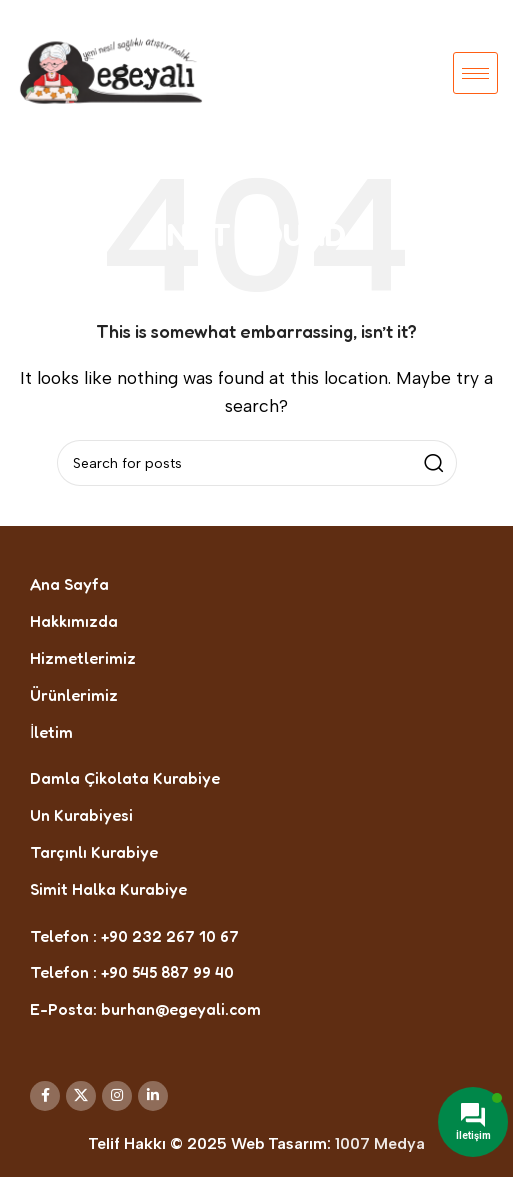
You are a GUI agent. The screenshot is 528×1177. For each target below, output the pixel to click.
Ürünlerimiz (74, 695)
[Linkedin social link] (153, 1096)
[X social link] (81, 1096)
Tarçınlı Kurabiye (94, 852)
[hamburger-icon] (475, 73)
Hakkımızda (74, 621)
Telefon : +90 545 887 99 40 (132, 972)
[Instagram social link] (117, 1096)
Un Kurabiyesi (81, 815)
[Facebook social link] (45, 1096)
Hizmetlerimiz (83, 658)
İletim (51, 732)
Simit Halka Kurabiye (108, 889)
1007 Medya (380, 1143)
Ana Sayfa (69, 584)
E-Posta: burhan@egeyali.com (145, 1009)
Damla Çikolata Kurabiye (125, 778)
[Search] (257, 463)
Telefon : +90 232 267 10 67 (134, 936)
